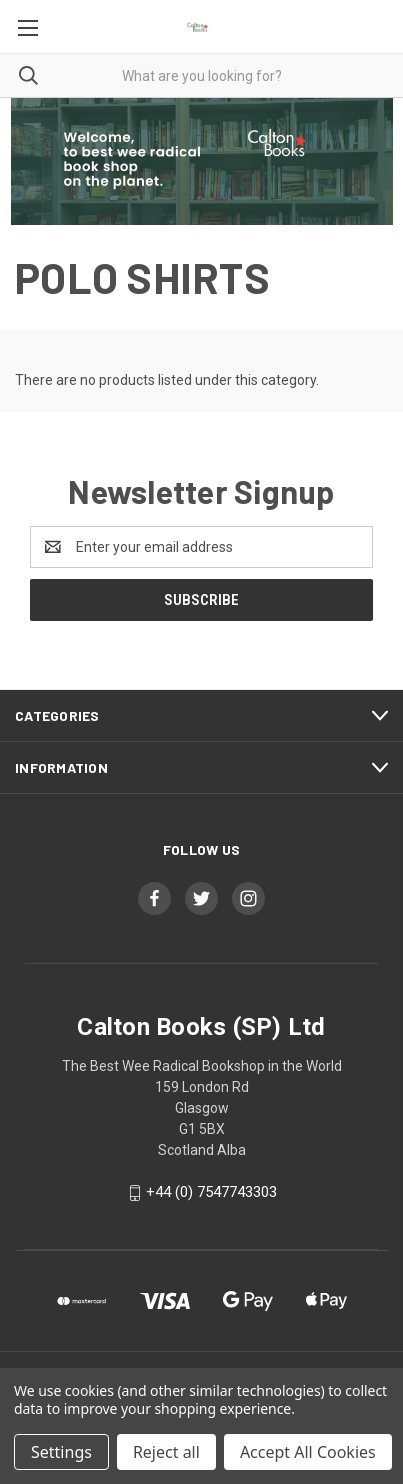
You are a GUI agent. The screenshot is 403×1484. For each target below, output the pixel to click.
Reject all (166, 1452)
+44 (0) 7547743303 (211, 1192)
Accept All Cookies (308, 1452)
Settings (61, 1452)
